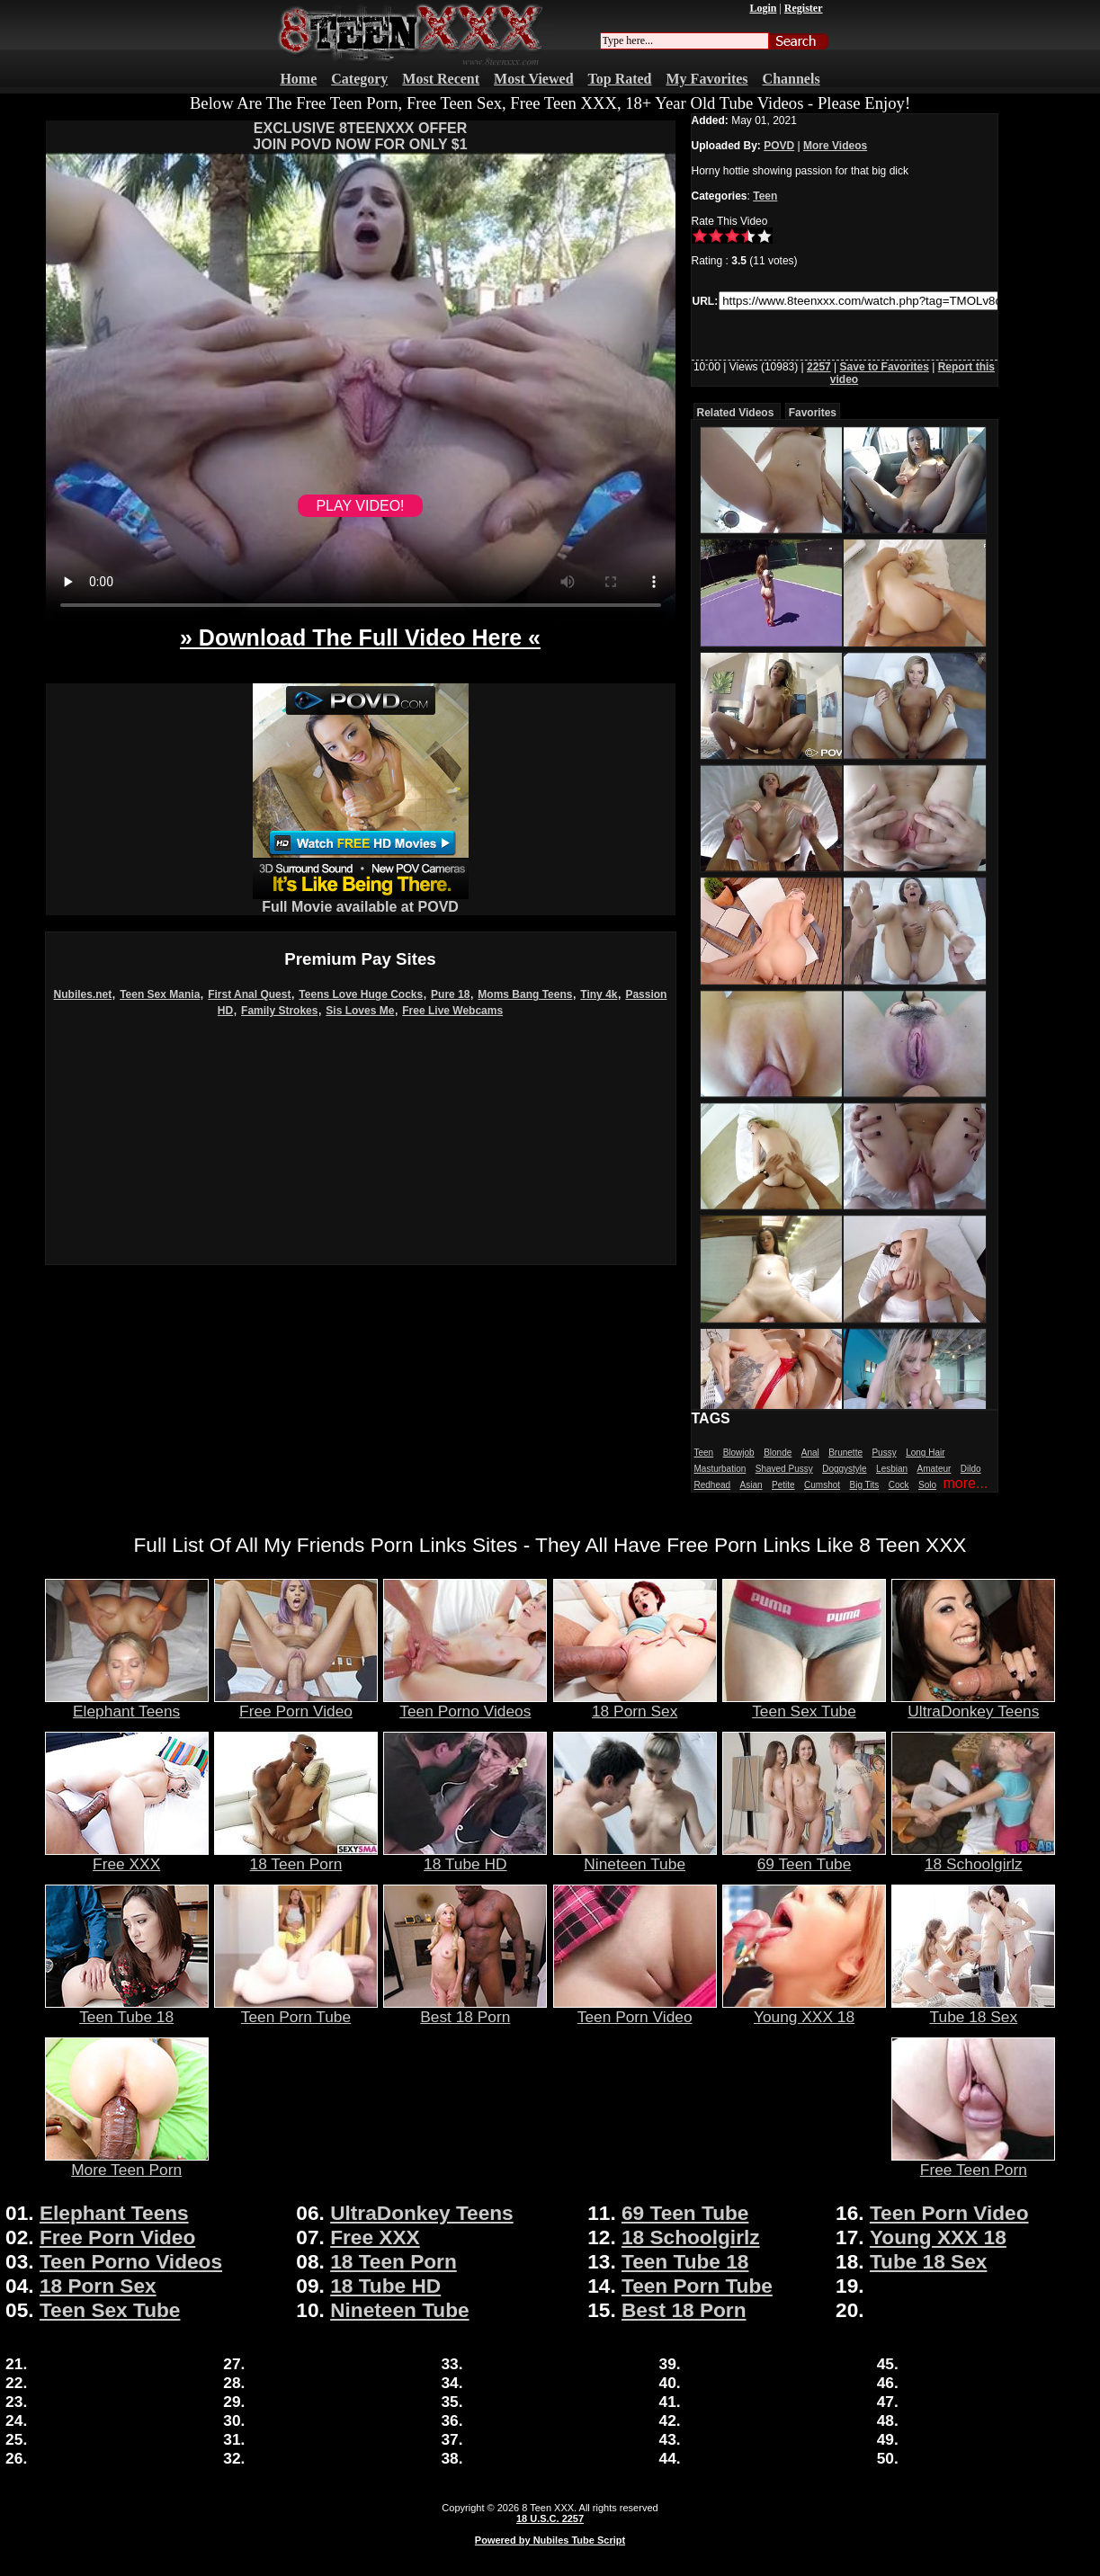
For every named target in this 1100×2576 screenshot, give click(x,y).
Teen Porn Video (635, 2009)
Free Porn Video (296, 1704)
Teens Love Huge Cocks (361, 994)
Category (359, 78)
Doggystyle (844, 1469)
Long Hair (925, 1452)
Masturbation (720, 1469)
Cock (899, 1485)
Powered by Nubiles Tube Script (550, 2540)
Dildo (971, 1469)
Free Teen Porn (973, 2162)
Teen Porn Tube (296, 2009)
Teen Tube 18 (127, 2009)
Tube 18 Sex (973, 2009)
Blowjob (739, 1452)
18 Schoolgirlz (973, 1857)
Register (803, 8)
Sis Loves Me (360, 1010)
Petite (783, 1485)
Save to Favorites (884, 367)
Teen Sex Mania (160, 994)
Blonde (777, 1452)
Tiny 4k (598, 994)
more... (965, 1483)
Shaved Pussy (784, 1469)
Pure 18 (450, 994)
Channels (791, 78)
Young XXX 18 (804, 2009)
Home (298, 78)
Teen (765, 196)
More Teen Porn (127, 2162)
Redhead (712, 1485)
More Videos (835, 145)
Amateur (934, 1469)
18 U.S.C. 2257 (550, 2518)
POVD (779, 145)
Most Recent (440, 78)
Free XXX (127, 1857)
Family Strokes (279, 1010)
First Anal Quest (249, 994)
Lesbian (892, 1469)
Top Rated (620, 78)
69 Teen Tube (804, 1857)
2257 (819, 367)
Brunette (845, 1452)
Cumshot (822, 1485)
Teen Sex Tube (804, 1704)
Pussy (884, 1452)
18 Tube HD (465, 1857)
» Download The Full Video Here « (360, 637)
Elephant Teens (127, 1704)
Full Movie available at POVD (361, 900)
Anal (810, 1452)
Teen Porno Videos (465, 1704)
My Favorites (707, 78)
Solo (927, 1485)
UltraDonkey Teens (973, 1704)
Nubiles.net (83, 994)
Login (762, 8)
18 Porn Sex (635, 1704)
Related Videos (735, 412)
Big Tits (865, 1485)
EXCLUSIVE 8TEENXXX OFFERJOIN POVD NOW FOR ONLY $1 (360, 136)
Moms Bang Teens (525, 994)
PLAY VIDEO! (360, 505)
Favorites (812, 412)
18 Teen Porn (296, 1857)
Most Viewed (533, 78)
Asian (751, 1485)
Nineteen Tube (635, 1857)
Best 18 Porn (465, 2009)
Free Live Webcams (452, 1010)
